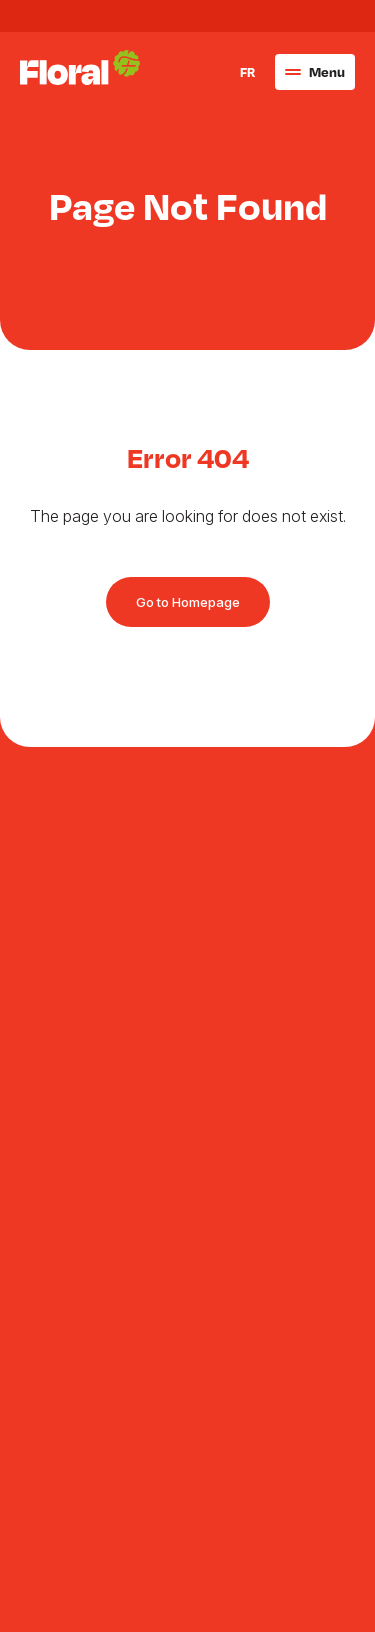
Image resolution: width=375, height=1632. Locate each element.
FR (247, 175)
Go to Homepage (188, 602)
